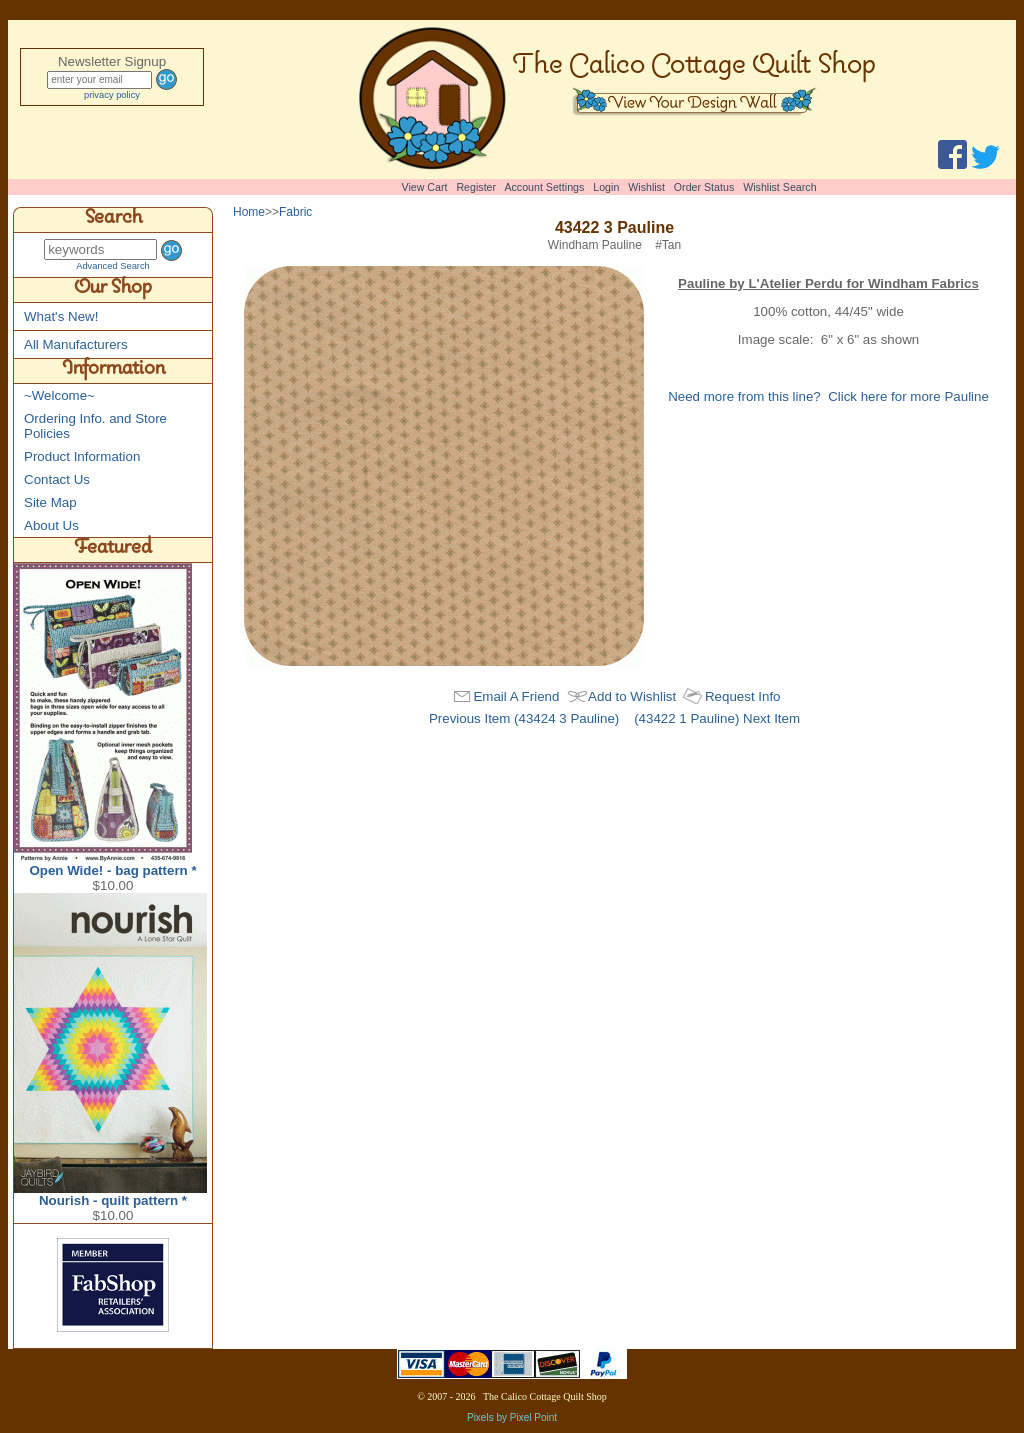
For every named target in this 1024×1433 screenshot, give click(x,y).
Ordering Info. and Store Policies (95, 426)
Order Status (704, 187)
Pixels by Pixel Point (512, 1417)
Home (249, 212)
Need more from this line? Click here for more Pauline (828, 396)
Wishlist (646, 187)
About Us (51, 525)
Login (606, 187)
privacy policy (112, 95)
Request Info (743, 696)
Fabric (295, 212)
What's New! (61, 316)
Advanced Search (113, 266)
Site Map (50, 502)
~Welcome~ (59, 395)
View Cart (425, 187)
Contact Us (57, 479)
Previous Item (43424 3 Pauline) (524, 718)
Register (476, 187)
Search (113, 220)
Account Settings (544, 187)
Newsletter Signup (112, 61)
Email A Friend (516, 696)
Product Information (82, 456)
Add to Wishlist (632, 696)
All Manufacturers (76, 344)
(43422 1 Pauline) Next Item (717, 718)
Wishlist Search (779, 187)
